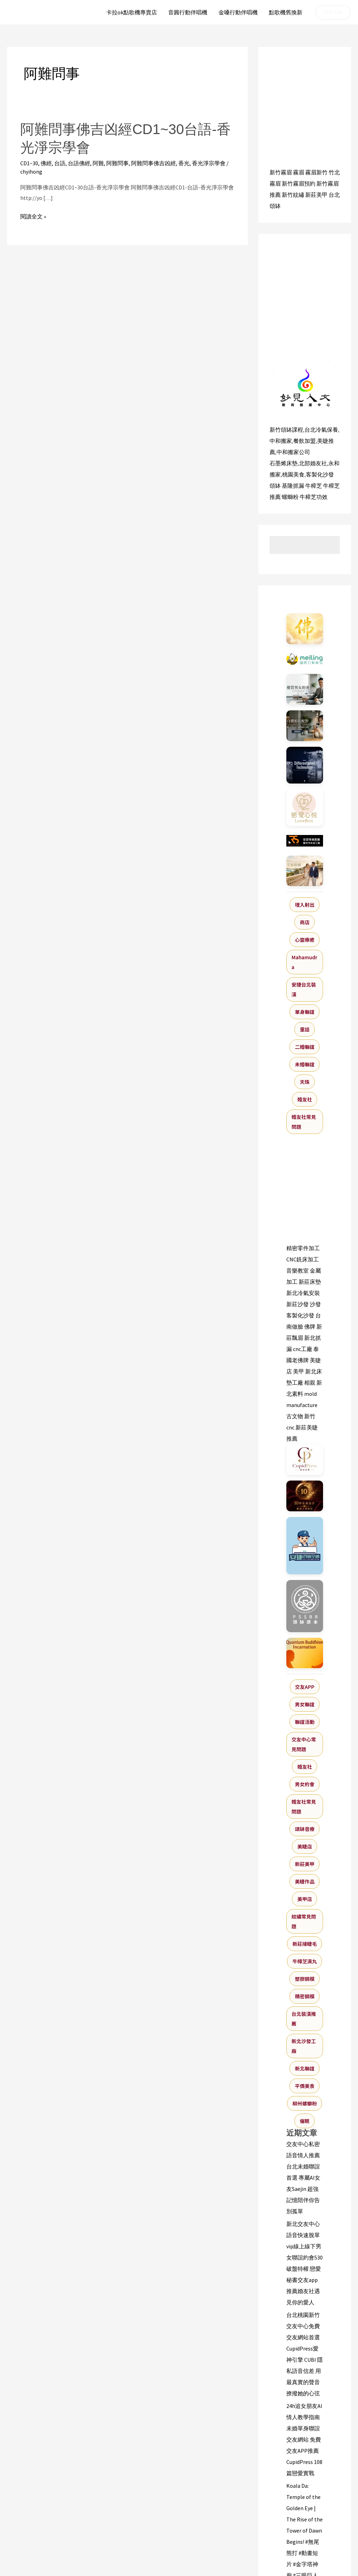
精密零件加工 (303, 1248)
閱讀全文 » (33, 216)
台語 (59, 163)
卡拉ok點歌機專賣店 (131, 12)
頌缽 (275, 485)
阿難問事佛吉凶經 (153, 163)
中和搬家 (281, 440)
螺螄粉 (290, 496)
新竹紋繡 (293, 194)
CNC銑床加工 (302, 1259)
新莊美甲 (316, 194)
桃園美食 (293, 474)
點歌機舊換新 (285, 12)
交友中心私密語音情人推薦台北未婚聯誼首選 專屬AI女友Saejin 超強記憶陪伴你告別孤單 (303, 2177)
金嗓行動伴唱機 (238, 12)
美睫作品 (304, 1881)
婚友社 (304, 1099)
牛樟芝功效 (314, 496)
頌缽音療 (304, 1828)
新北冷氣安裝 (303, 1292)
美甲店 (304, 1898)
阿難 (98, 163)
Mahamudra (304, 962)
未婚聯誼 (304, 1064)
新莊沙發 (297, 1304)
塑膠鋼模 (304, 1978)
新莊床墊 (310, 1281)
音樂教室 (297, 1270)
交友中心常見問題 (304, 1744)
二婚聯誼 (304, 1046)
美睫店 (304, 1846)
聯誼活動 (304, 1721)
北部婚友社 (313, 463)
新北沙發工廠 (304, 2046)
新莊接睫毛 (304, 1943)
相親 (309, 1382)
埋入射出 (304, 904)
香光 (183, 163)
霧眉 (298, 172)
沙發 (315, 1304)
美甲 (298, 1371)
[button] (333, 12)
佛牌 (309, 1326)
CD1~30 (29, 163)
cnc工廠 (302, 1348)
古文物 (294, 1416)
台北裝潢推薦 (304, 2018)
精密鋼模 (304, 1996)
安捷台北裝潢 (304, 989)
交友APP (304, 1686)
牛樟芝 (313, 485)
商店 (304, 922)
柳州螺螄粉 (304, 2103)
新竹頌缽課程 (286, 429)
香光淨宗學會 (208, 163)
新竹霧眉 (281, 172)
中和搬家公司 (293, 451)
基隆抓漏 (293, 485)
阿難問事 (117, 163)
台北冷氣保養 (321, 429)
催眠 (304, 2120)
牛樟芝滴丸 (304, 1961)
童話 (304, 1029)
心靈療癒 (304, 939)
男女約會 (304, 1784)
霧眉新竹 (316, 172)
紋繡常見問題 (304, 1921)
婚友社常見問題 (304, 1121)
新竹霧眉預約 (298, 183)
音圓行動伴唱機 (187, 12)
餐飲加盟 (304, 440)
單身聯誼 (304, 1011)
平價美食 (304, 2085)
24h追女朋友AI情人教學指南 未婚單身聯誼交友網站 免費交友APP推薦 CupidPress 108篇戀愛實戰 (304, 2439)
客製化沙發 (320, 474)
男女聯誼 (304, 1704)
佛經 (46, 163)
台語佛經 (79, 163)
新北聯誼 (304, 2068)
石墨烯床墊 (284, 463)
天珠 (304, 1081)
